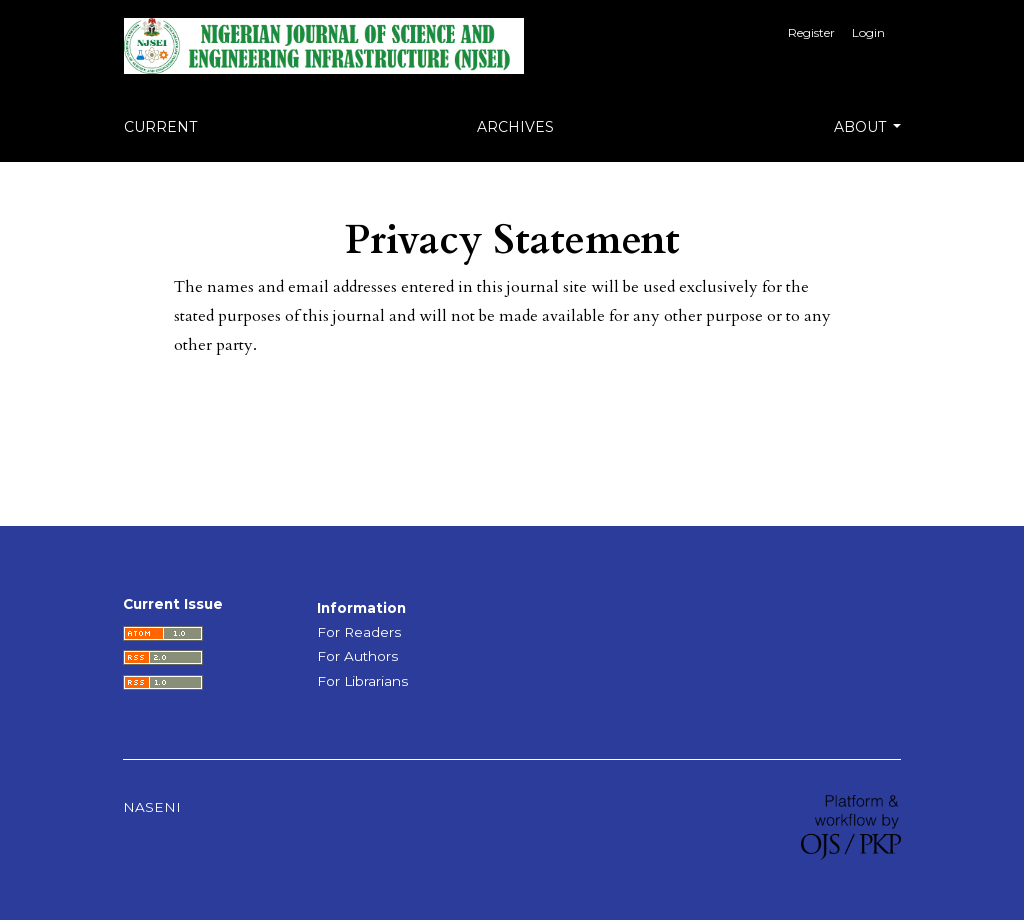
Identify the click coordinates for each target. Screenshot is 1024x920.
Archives (515, 127)
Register (811, 32)
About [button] (862, 127)
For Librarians (362, 681)
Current (160, 127)
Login (868, 32)
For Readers (359, 632)
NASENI (152, 807)
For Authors (357, 656)
